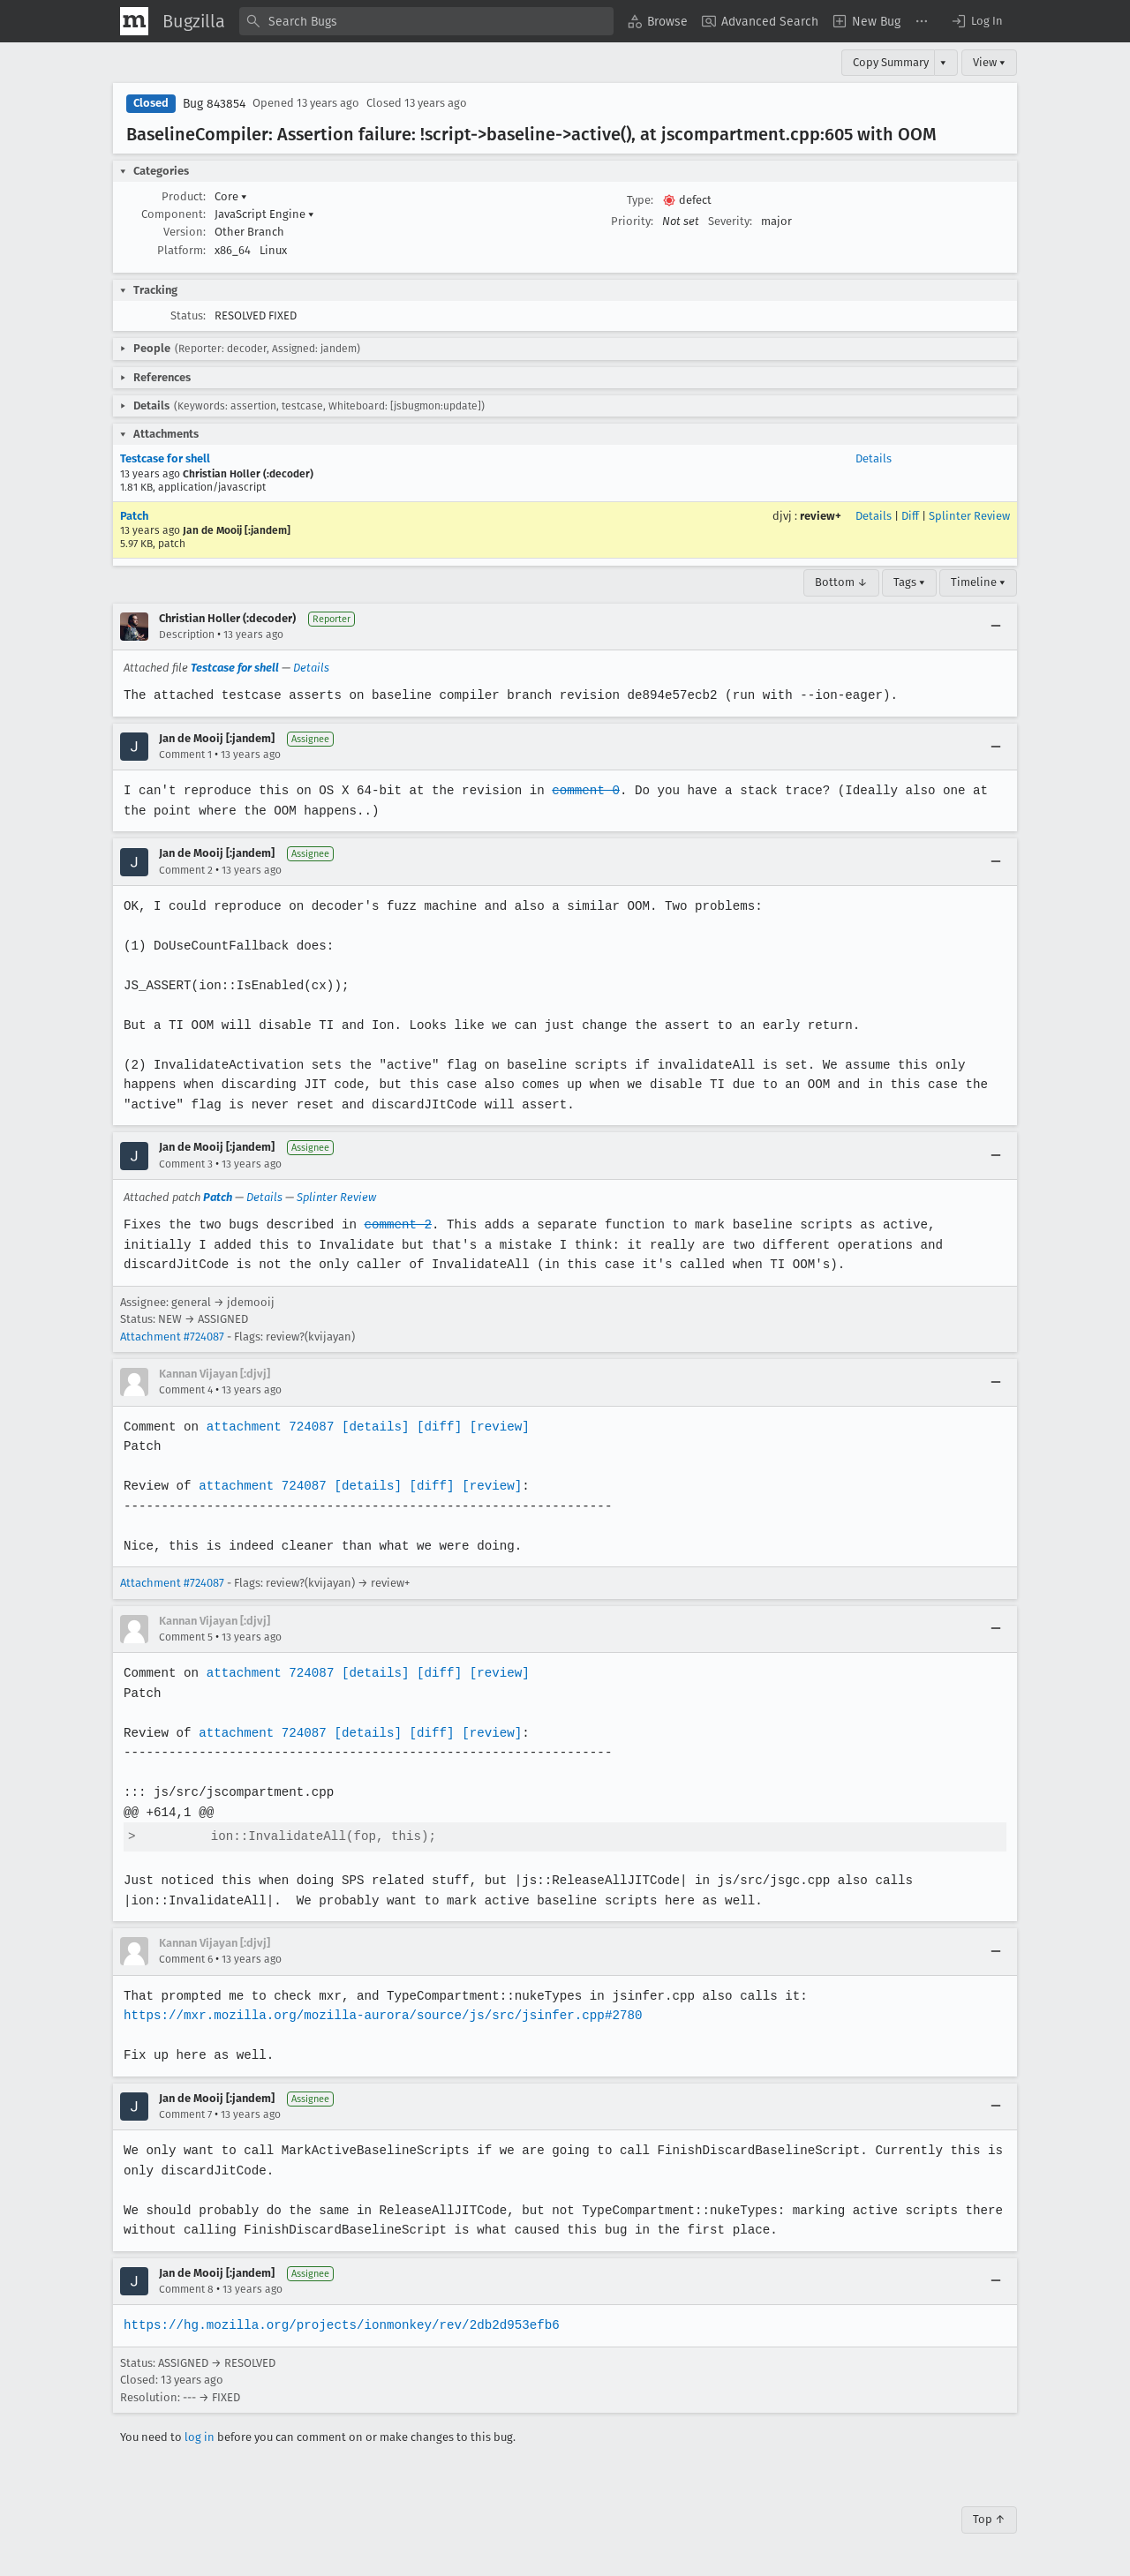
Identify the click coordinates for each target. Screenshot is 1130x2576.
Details (873, 458)
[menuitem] (658, 21)
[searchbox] (426, 21)
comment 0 (579, 790)
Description (187, 634)
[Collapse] (996, 626)
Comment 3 (186, 1164)
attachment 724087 (268, 1426)
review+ (820, 515)
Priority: (632, 221)
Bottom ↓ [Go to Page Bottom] (841, 582)
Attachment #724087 (172, 1336)
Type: (640, 200)
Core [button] (231, 196)
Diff (910, 515)
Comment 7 (185, 2114)
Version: (184, 231)
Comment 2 (186, 870)
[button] (976, 21)
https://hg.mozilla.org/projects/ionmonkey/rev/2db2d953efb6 (339, 2325)
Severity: (730, 221)
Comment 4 (186, 1390)
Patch (134, 515)
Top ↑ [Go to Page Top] (989, 2519)
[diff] (434, 1426)
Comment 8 (186, 2289)
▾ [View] (943, 62)
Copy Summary (891, 62)
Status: (188, 315)
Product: (184, 196)
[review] (494, 1426)
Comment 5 (186, 1637)
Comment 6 (186, 1959)
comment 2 (394, 1224)
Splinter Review (969, 515)
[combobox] (426, 21)
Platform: (181, 250)
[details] (371, 1426)
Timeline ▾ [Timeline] (978, 582)
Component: (173, 214)
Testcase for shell (165, 458)
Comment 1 (185, 754)
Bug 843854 (214, 103)
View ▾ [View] (989, 62)
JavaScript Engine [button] (264, 214)
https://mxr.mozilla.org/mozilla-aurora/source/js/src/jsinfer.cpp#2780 (379, 2015)
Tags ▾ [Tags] (909, 582)
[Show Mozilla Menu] (134, 21)
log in (200, 2437)
